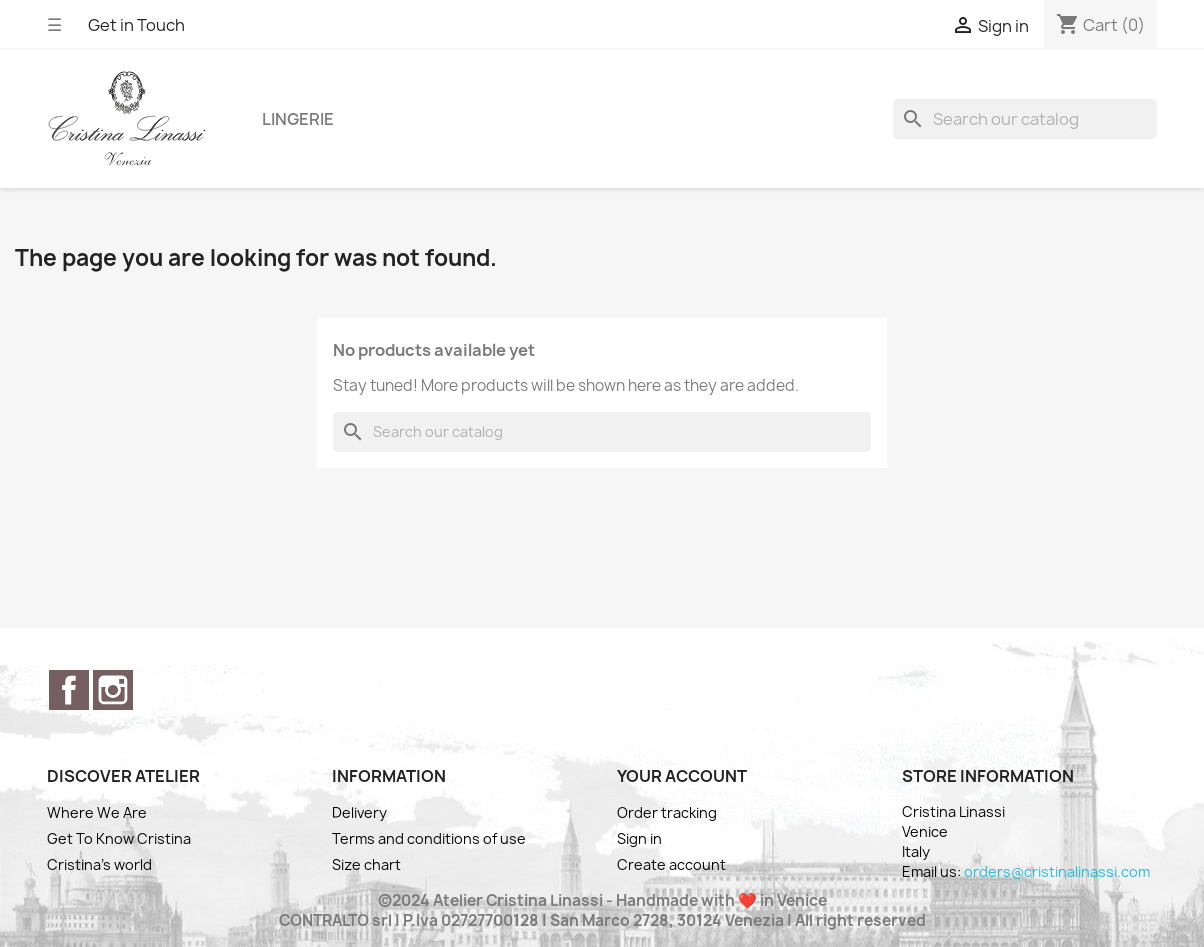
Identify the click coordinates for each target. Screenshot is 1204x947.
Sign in (639, 838)
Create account (671, 864)
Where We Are (97, 812)
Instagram (113, 690)
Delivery (359, 812)
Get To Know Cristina (119, 838)
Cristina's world (99, 864)
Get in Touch (136, 25)
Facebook (69, 690)
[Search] (1025, 119)
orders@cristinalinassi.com (1057, 871)
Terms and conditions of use (429, 838)
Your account (682, 776)
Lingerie (298, 119)
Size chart (366, 864)
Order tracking (667, 812)
